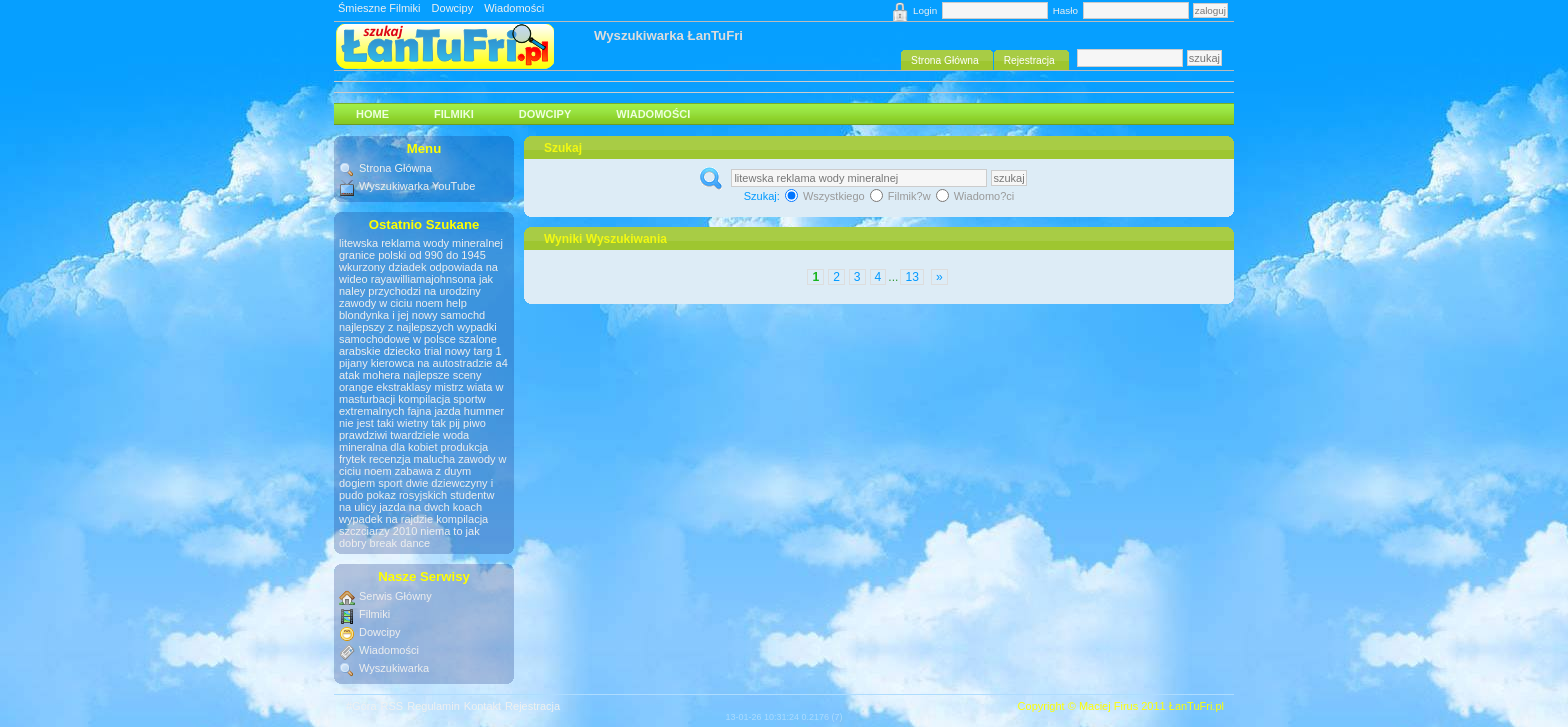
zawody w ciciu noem (391, 303)
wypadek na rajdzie (386, 519)
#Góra (361, 706)
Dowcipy (453, 8)
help (456, 303)
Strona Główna (395, 168)
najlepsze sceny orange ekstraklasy (410, 381)
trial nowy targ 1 (463, 351)
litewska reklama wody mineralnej (421, 243)
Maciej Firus (1108, 706)
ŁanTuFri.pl (1196, 706)
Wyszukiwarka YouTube (417, 186)
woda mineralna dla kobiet (404, 441)
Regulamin (433, 706)
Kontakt (482, 706)
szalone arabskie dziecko (418, 345)
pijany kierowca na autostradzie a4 (423, 363)
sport (390, 483)
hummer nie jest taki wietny (421, 417)
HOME (372, 114)
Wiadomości (514, 8)
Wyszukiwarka (394, 668)
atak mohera (369, 375)
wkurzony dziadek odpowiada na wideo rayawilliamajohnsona (418, 273)
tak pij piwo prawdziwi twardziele (412, 429)
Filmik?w (902, 196)
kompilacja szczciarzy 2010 (413, 525)
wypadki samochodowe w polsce (418, 333)
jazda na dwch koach (430, 507)
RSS (392, 706)
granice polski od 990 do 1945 (412, 255)
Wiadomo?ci (975, 196)
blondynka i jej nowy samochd (412, 315)
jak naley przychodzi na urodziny (416, 285)
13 (911, 277)
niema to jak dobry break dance (409, 537)
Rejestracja (532, 706)
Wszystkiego (826, 196)
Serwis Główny (395, 596)
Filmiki (454, 114)
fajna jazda (433, 411)
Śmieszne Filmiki (379, 8)
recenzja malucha (412, 459)
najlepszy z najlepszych (396, 327)
